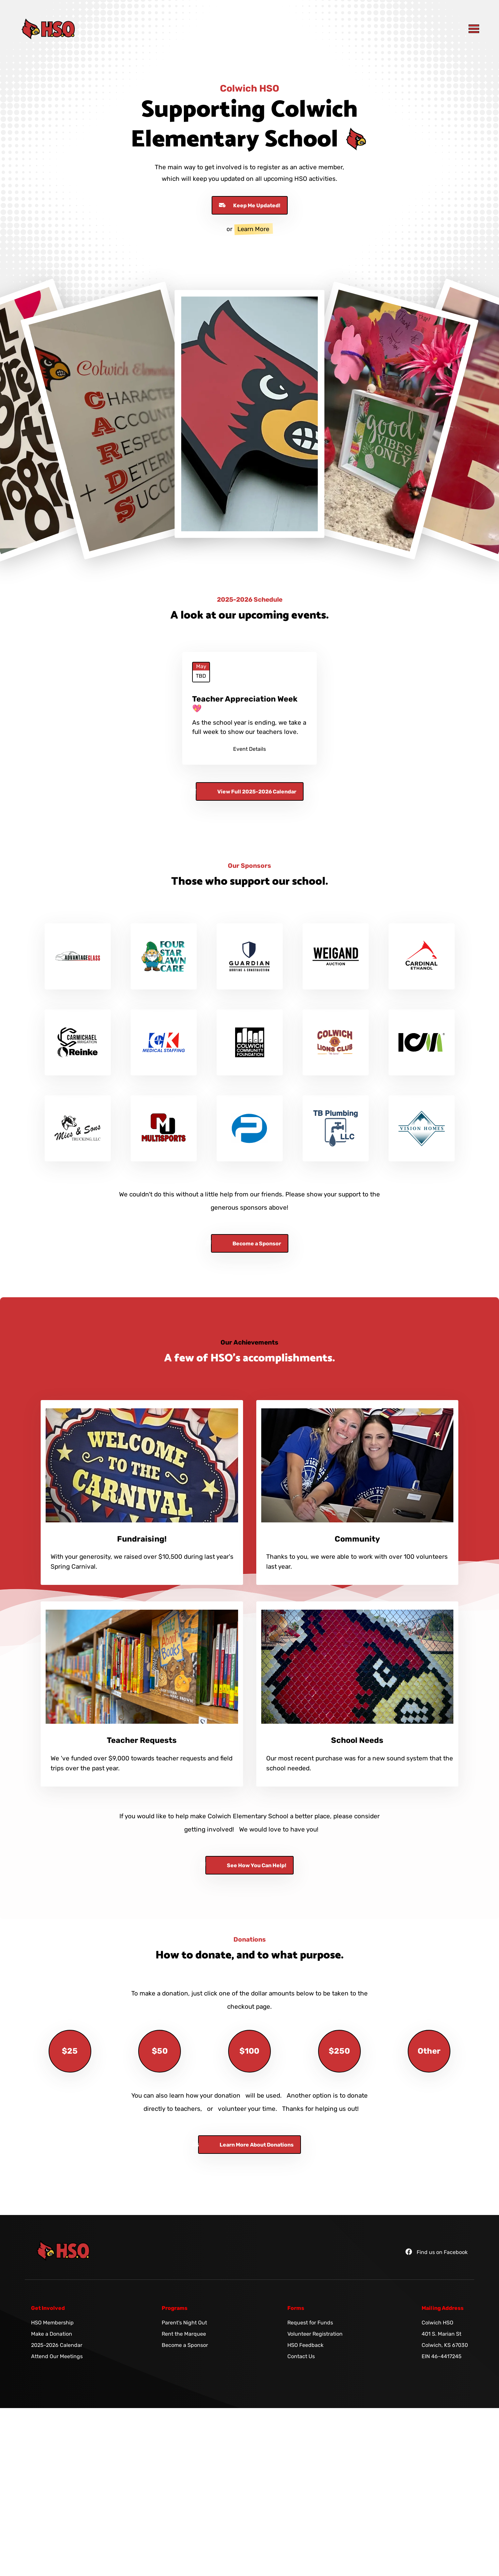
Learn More (253, 229)
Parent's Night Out (184, 2322)
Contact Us (301, 2356)
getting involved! (209, 1829)
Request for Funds (310, 2322)
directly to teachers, (173, 2109)
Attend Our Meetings (57, 2356)
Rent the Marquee (184, 2334)
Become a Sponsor (185, 2345)
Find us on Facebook (436, 2252)
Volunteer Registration (315, 2334)
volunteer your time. (247, 2109)
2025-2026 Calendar (56, 2345)
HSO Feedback (305, 2345)
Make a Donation (51, 2334)
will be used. (263, 2095)
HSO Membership (52, 2322)
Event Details (249, 749)
